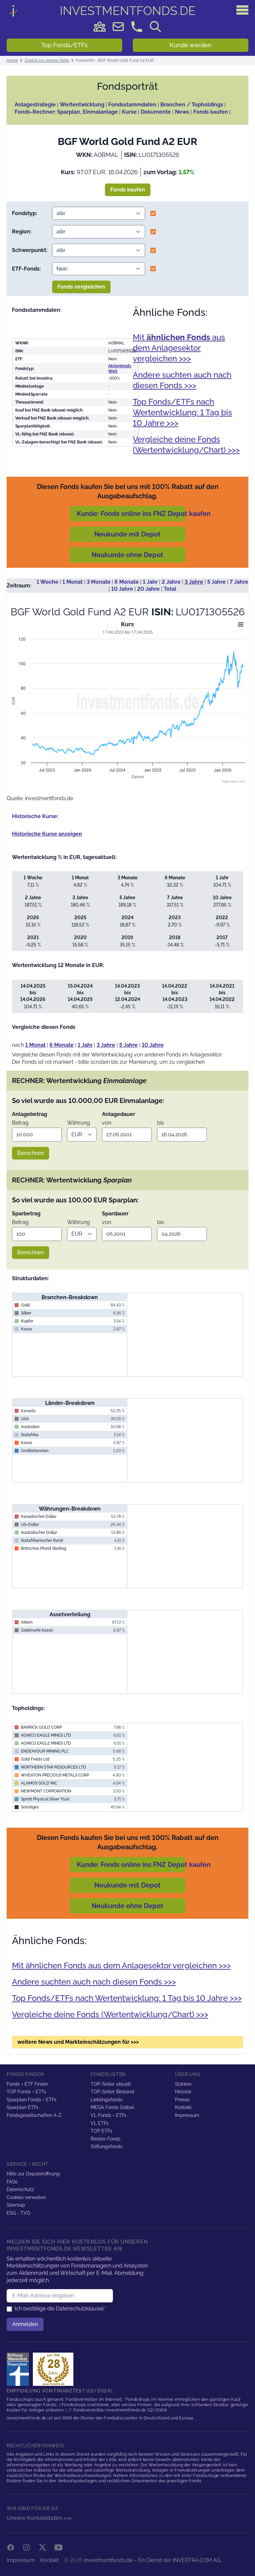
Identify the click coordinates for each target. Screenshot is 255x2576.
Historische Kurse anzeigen (47, 834)
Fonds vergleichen (81, 287)
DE (128, 11)
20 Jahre (148, 589)
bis (160, 1123)
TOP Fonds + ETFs (26, 2091)
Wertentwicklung (82, 104)
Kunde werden (191, 45)
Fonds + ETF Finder (27, 2084)
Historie (183, 2091)
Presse (182, 2099)
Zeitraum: (19, 585)
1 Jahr (150, 582)
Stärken (183, 2084)
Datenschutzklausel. (80, 2308)
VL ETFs (100, 2123)
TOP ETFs (101, 2131)
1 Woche (47, 582)
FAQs (12, 2181)
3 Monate (99, 582)
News (182, 112)
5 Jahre (216, 582)
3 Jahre (194, 582)
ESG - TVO (19, 2213)
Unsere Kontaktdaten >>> (39, 2518)
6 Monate (127, 582)
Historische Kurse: (35, 816)
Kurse (129, 112)
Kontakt (183, 2107)
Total (170, 589)
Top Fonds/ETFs (64, 45)
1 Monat (72, 582)
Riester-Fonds (106, 2139)
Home (12, 60)
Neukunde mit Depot (127, 534)
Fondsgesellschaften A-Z (34, 2115)
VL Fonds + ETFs (109, 2115)
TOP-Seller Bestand (112, 2091)
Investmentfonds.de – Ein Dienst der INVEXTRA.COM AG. (152, 2560)
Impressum (187, 2115)
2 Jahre (171, 582)
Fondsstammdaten (132, 104)
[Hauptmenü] (242, 10)
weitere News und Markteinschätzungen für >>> (78, 2042)
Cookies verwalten (26, 2197)
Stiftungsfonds (107, 2146)
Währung (78, 1123)
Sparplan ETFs (23, 2107)
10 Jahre (122, 589)
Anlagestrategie (35, 104)
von (106, 1123)
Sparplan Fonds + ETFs (31, 2099)
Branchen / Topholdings (191, 104)
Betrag (20, 1123)
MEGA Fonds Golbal (112, 2107)
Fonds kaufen (210, 112)
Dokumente (156, 112)
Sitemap (16, 2205)
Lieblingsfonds (107, 2099)
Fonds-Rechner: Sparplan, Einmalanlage (66, 112)
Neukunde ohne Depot (127, 555)
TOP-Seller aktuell (111, 2084)
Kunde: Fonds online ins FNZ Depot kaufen (144, 514)
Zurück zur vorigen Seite (47, 60)
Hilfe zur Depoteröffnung (33, 2173)
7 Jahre (239, 582)
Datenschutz (20, 2189)
